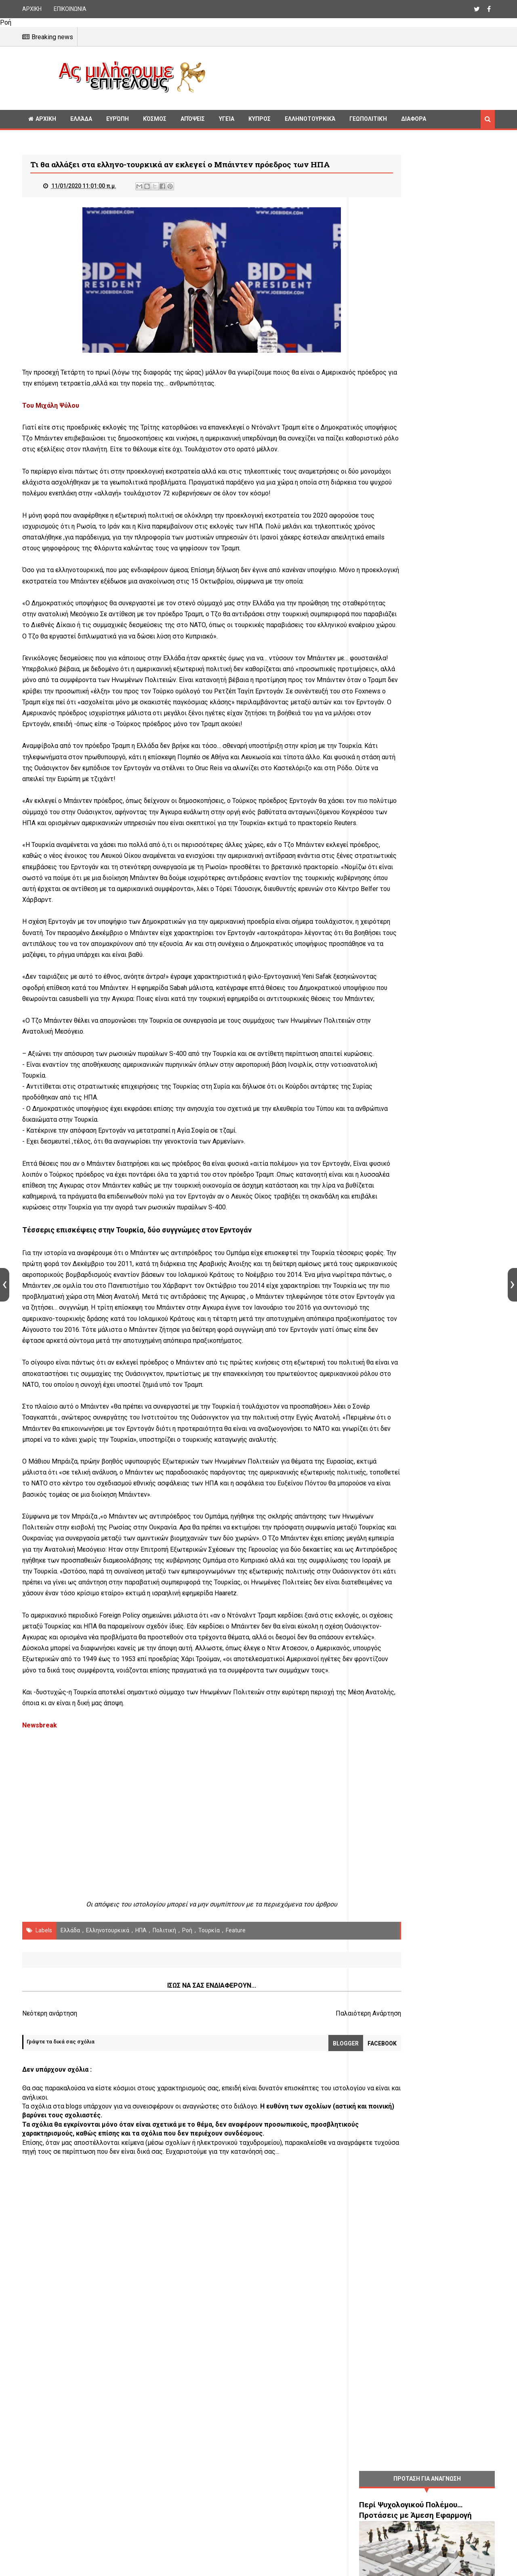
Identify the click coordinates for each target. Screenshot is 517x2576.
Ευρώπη (117, 119)
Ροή (187, 2142)
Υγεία (226, 119)
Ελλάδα (81, 119)
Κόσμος (154, 119)
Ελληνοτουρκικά (310, 119)
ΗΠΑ (141, 2142)
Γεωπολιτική (368, 119)
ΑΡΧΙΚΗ (32, 9)
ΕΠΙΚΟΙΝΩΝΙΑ (70, 9)
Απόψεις (193, 119)
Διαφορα (413, 119)
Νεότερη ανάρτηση (49, 2225)
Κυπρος (259, 119)
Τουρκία (209, 2142)
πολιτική (164, 2142)
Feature (236, 2142)
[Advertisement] (353, 77)
